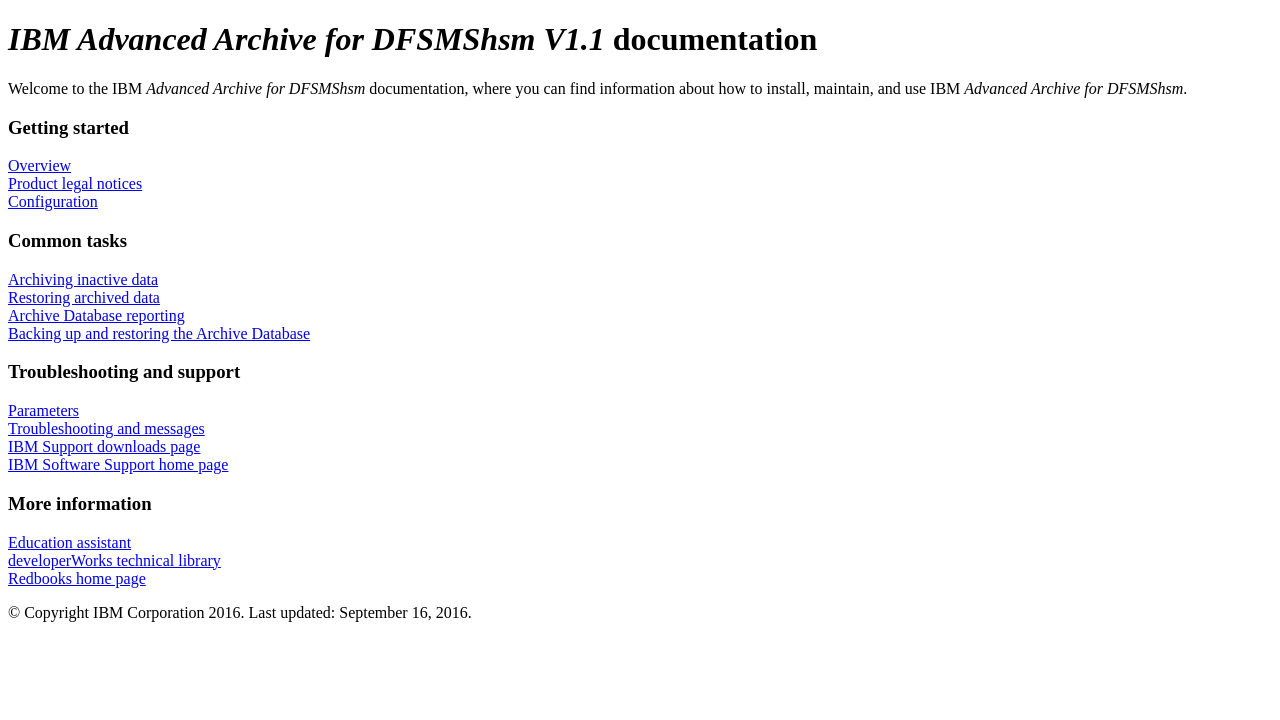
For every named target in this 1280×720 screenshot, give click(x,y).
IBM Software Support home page (118, 464)
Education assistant (69, 542)
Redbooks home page (77, 578)
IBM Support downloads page (104, 446)
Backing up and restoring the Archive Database (159, 333)
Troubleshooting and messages (106, 428)
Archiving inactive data (83, 279)
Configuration (53, 201)
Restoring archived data (84, 297)
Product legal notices (75, 183)
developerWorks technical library (114, 560)
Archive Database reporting (96, 315)
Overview (39, 165)
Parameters (43, 410)
